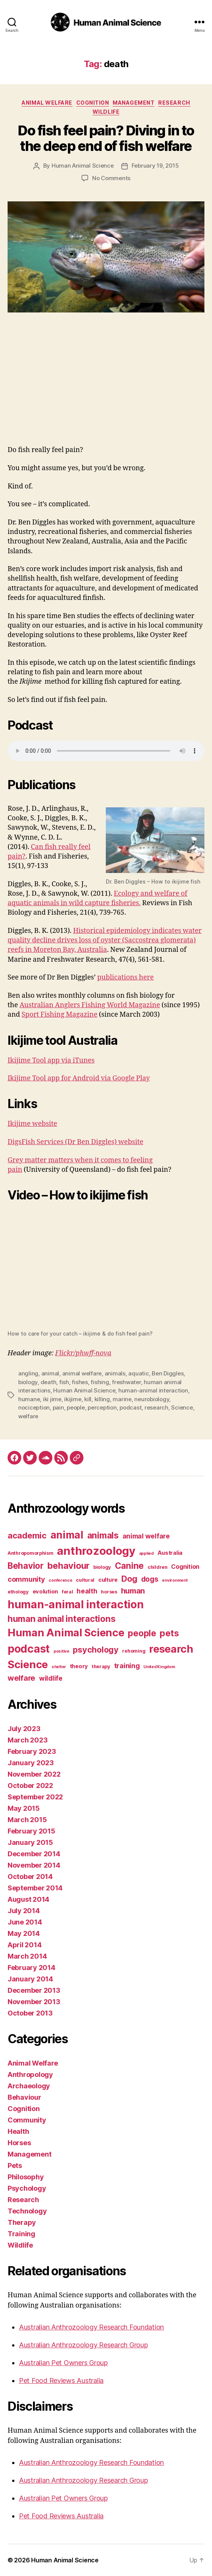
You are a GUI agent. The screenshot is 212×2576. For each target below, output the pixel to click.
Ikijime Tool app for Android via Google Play (79, 1078)
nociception (34, 1407)
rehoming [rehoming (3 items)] (133, 1651)
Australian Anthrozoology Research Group (83, 2345)
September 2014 (35, 1888)
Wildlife (106, 111)
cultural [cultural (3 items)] (85, 1580)
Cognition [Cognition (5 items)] (185, 1566)
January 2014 (30, 1979)
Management (133, 102)
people (76, 1407)
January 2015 (30, 1842)
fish (64, 1382)
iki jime (52, 1399)
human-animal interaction (153, 1390)
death (49, 1382)
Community (27, 2120)
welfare (28, 1416)
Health (18, 2131)
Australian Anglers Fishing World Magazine (89, 1005)
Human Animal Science (83, 165)
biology (28, 1382)
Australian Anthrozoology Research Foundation (91, 2327)
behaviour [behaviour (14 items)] (68, 1565)
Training (21, 2234)
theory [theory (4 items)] (79, 1666)
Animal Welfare (47, 102)
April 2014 (24, 1945)
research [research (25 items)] (171, 1649)
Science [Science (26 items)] (28, 1664)
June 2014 (25, 1922)
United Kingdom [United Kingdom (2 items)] (159, 1666)
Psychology (27, 2188)
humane (29, 1399)
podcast (130, 1407)
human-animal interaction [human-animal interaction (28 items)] (76, 1604)
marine (122, 1399)
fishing (100, 1382)
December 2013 (34, 1990)
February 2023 (32, 1751)
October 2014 (30, 1877)
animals (115, 1373)
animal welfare (82, 1373)
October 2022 (30, 1786)
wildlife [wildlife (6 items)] (51, 1678)
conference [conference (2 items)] (60, 1580)
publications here (125, 977)
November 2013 (34, 2002)
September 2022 (35, 1797)
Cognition (92, 102)
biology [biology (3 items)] (102, 1567)
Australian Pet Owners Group (63, 2363)
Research (174, 102)
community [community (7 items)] (26, 1579)
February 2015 (31, 1831)
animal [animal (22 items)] (66, 1535)
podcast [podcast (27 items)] (29, 1648)
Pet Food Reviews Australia (61, 2380)
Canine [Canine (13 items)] (129, 1565)
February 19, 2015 (155, 165)
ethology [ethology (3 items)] (18, 1592)
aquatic (138, 1373)
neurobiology (151, 1399)
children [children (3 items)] (158, 1567)
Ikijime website (32, 1123)
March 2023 (27, 1740)
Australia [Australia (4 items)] (170, 1552)
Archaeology (29, 2086)
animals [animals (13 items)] (103, 1535)
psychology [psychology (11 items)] (95, 1650)
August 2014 (28, 1899)
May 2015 (24, 1808)
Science (182, 1407)
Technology (27, 2211)
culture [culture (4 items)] (108, 1579)
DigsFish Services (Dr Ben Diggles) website (75, 1142)
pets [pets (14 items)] (169, 1633)
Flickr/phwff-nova (83, 1353)
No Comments (111, 178)
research (156, 1407)
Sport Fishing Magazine (59, 1014)
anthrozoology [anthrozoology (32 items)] (96, 1550)
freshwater (126, 1382)
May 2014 (24, 1933)
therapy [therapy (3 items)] (101, 1666)
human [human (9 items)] (133, 1590)
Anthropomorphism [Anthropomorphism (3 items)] (30, 1553)
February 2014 (31, 1968)
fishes (80, 1382)
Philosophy (26, 2177)
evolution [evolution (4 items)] (45, 1591)
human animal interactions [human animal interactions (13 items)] (61, 1619)
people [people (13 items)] (142, 1633)
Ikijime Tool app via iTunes (51, 1060)
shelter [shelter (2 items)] (59, 1666)
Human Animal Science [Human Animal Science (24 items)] (66, 1632)
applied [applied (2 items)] (146, 1553)
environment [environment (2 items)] (174, 1580)
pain (58, 1407)
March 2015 (27, 1820)
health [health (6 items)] (87, 1591)
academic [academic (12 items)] (27, 1535)
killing (102, 1399)
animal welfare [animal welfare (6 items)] (146, 1536)
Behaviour (24, 2097)
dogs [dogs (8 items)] (150, 1579)
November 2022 (34, 1774)
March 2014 (27, 1956)
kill (87, 1399)
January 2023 (31, 1763)
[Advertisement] (106, 388)
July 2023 (24, 1729)
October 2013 (30, 2013)
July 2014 (24, 1911)
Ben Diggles (168, 1373)
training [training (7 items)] (127, 1665)
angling (28, 1373)
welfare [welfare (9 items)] (21, 1678)
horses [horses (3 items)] (109, 1592)
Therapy (22, 2222)
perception (102, 1407)
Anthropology (30, 2074)
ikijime (72, 1399)
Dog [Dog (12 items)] (129, 1579)
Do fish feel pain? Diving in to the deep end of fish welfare (106, 138)
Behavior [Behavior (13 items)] (26, 1565)
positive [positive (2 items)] (61, 1651)
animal (50, 1373)
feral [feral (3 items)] (67, 1592)
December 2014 (34, 1854)
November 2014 (34, 1865)
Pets (15, 2165)
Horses (19, 2143)
